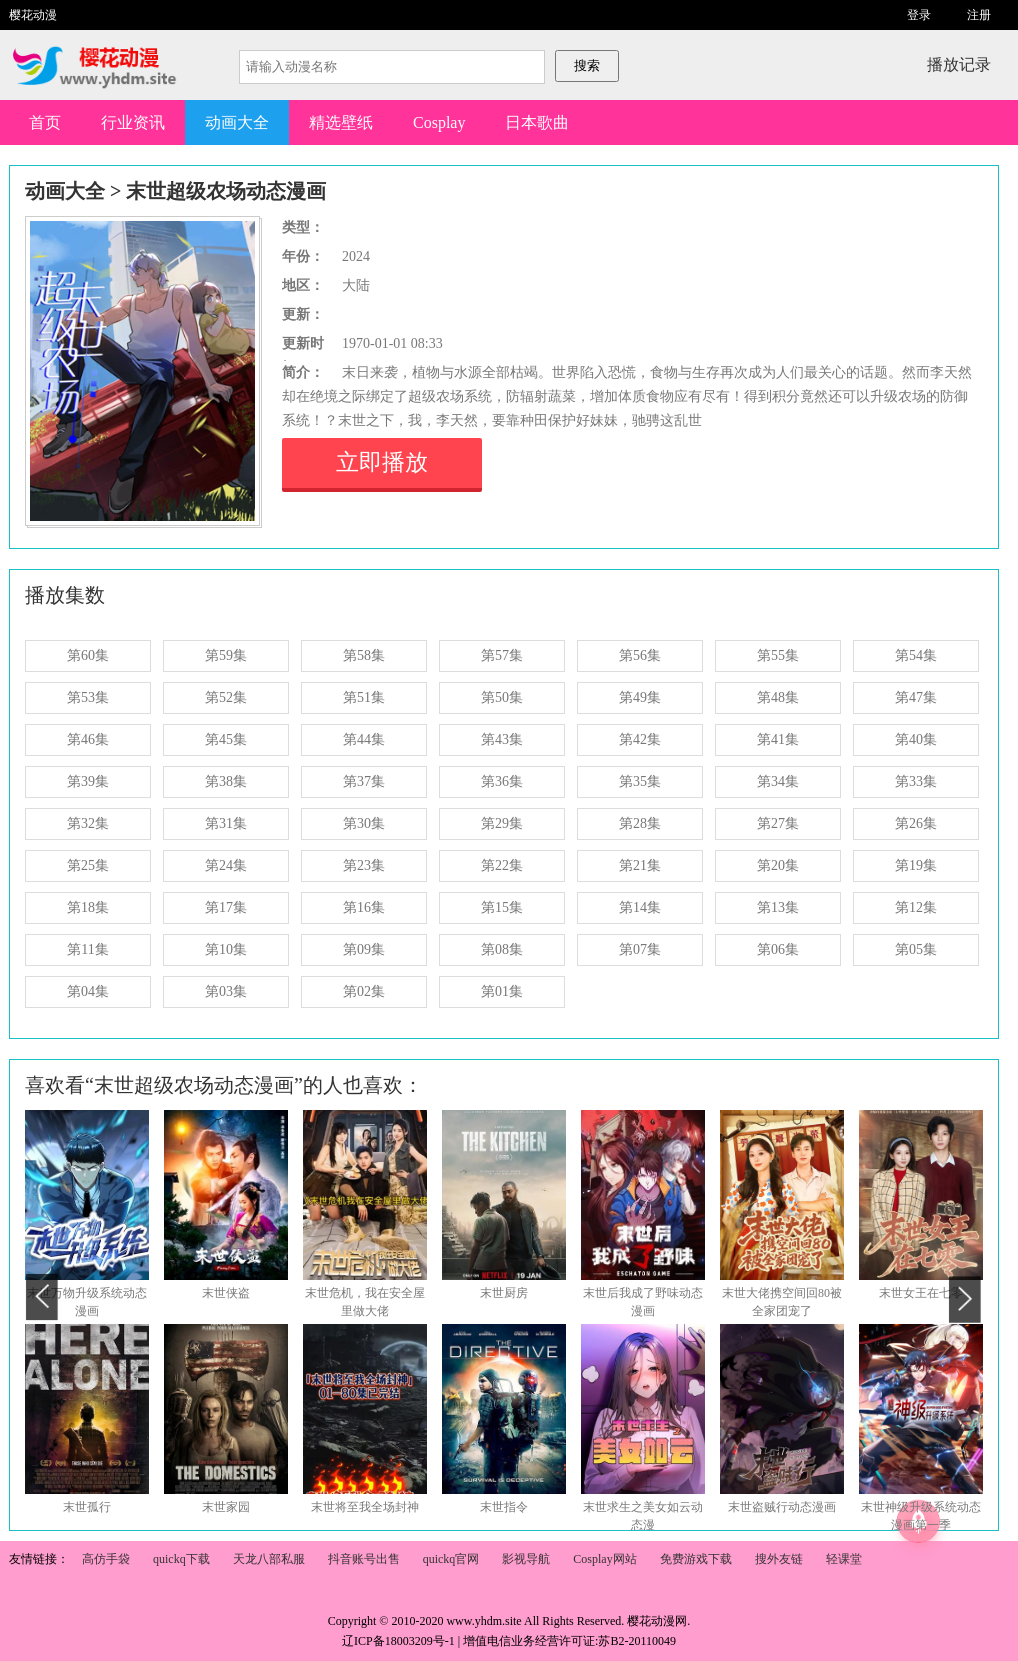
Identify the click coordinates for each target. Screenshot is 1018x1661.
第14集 (640, 907)
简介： (303, 372)
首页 (45, 122)
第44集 (364, 739)
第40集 (916, 739)
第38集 (226, 781)
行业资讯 (133, 122)
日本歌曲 (537, 122)
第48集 (778, 697)
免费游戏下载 (696, 1559)
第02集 (364, 991)
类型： (303, 227)
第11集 (87, 949)
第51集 (364, 697)
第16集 (364, 907)
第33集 (916, 781)
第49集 (640, 697)
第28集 (640, 823)
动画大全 (237, 122)
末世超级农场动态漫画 (226, 191)
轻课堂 (844, 1559)
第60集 (88, 655)
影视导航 (526, 1559)
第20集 (778, 865)
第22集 (502, 865)
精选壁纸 (341, 122)
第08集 (502, 949)
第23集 (364, 865)
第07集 (640, 949)
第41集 (778, 739)
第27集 (778, 823)
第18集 (88, 907)
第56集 (640, 655)
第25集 (88, 865)
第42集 (640, 739)
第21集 (640, 865)
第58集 (364, 655)
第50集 (502, 697)
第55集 (778, 655)
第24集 (226, 865)
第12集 (916, 907)
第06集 (778, 949)
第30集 (364, 823)
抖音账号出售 (364, 1559)
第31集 (226, 823)
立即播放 (382, 462)
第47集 (916, 697)
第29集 (502, 823)
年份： (303, 256)
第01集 (502, 991)
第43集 (502, 739)
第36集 (502, 781)
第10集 (226, 949)
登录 (919, 15)
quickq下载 (181, 1559)
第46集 (88, 739)
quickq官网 (451, 1559)
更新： (303, 314)
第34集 (778, 781)
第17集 (226, 907)
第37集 (364, 781)
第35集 (640, 781)
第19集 (916, 865)
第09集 (364, 949)
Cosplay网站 (604, 1559)
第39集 (88, 781)
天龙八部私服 (269, 1559)
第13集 (778, 907)
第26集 (916, 823)
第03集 (226, 991)
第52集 (226, 697)
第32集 (88, 823)
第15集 (502, 907)
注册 (979, 15)
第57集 (502, 655)
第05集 (916, 949)
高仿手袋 (106, 1559)
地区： (303, 285)
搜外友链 (779, 1559)
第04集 (88, 991)
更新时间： (303, 346)
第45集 (226, 739)
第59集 (226, 655)
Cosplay (439, 122)
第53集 (88, 697)
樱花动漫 (33, 15)
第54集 (916, 655)
